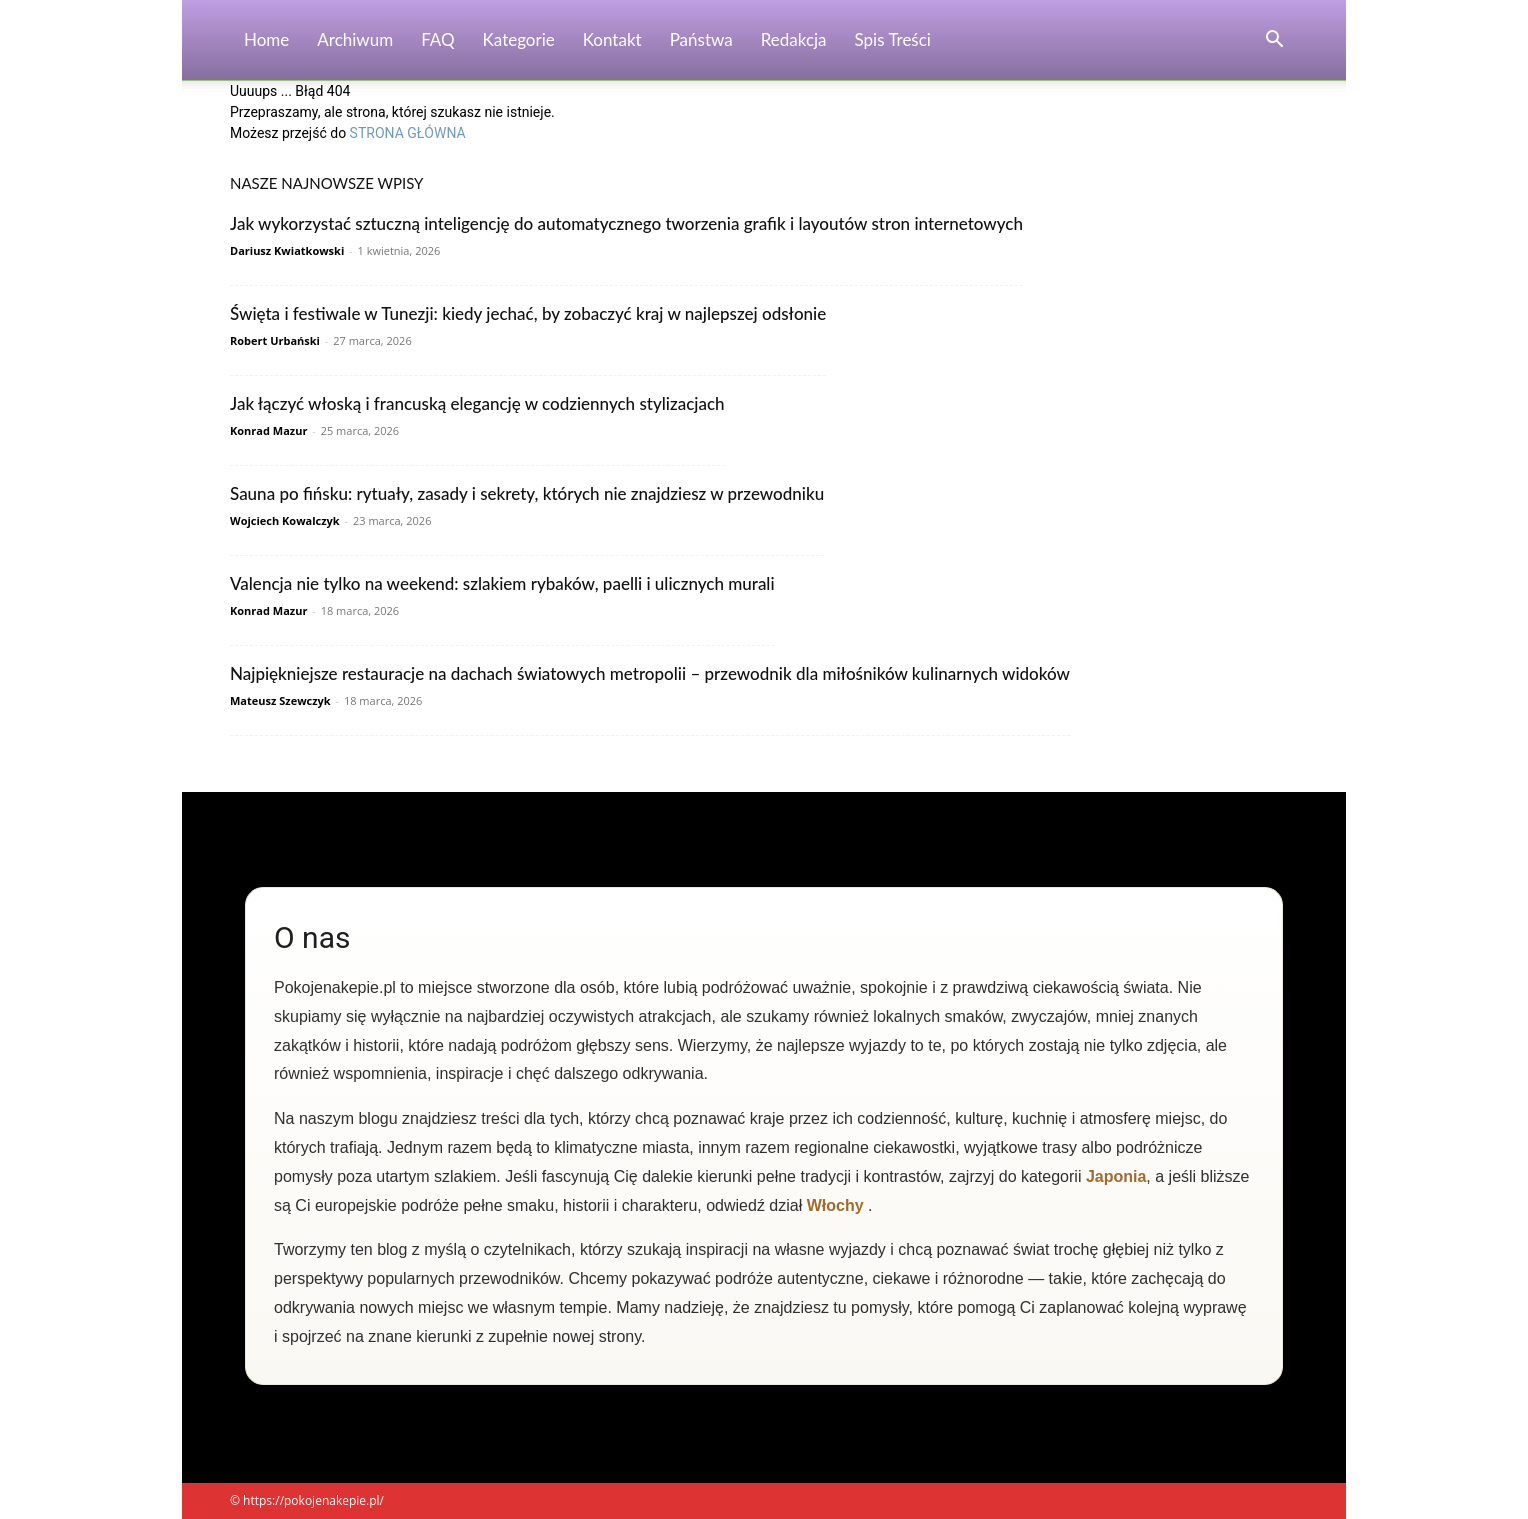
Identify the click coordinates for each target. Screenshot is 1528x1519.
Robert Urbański (275, 340)
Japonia (1116, 1176)
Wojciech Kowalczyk (285, 520)
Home (266, 39)
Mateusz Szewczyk (280, 700)
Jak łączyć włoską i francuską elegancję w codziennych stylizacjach (477, 403)
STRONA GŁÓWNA (408, 133)
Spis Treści (893, 39)
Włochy (835, 1205)
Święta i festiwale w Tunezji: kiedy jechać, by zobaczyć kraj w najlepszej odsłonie (528, 313)
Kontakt (612, 39)
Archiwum (355, 39)
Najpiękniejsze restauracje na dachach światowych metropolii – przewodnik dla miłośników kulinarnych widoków (650, 673)
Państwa (701, 39)
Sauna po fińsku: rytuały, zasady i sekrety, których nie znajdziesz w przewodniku (527, 493)
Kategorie (519, 39)
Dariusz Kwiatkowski (287, 250)
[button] (1274, 41)
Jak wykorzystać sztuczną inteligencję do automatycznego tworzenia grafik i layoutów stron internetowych (626, 223)
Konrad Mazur (268, 430)
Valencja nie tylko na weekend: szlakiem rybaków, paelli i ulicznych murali (502, 583)
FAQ (437, 39)
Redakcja (794, 39)
